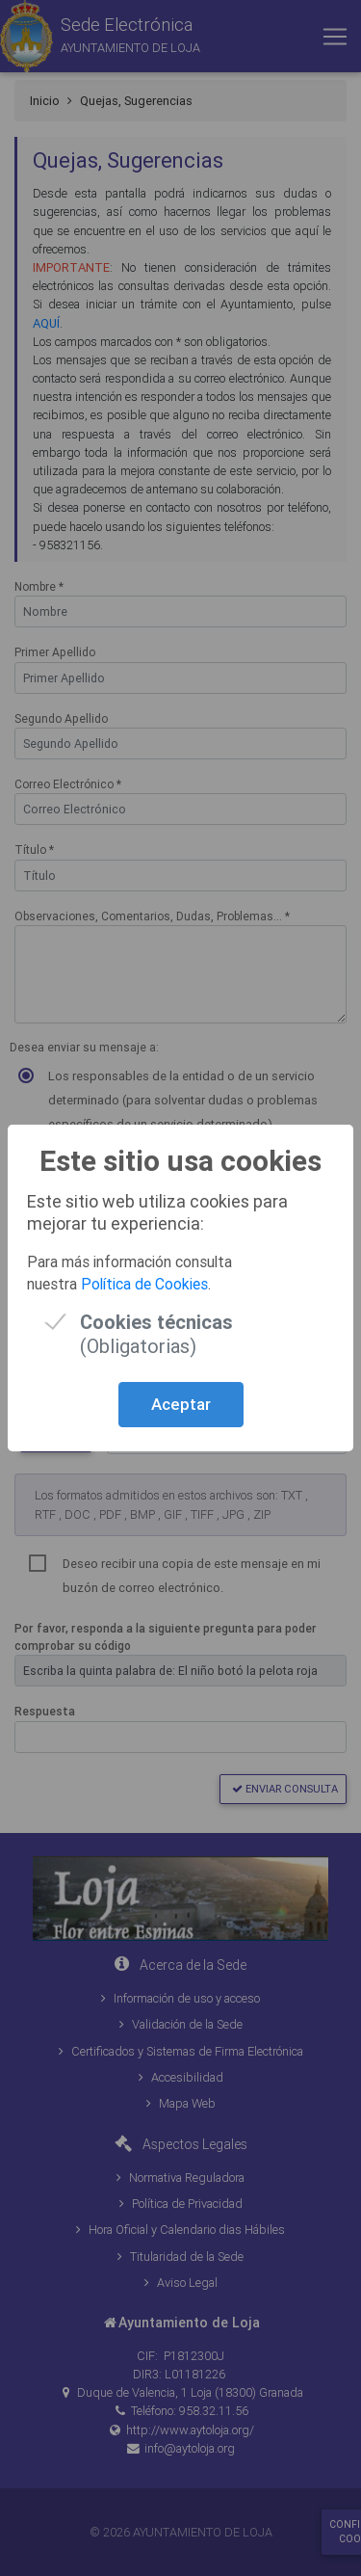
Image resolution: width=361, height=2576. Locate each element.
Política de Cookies (144, 1283)
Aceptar (181, 1404)
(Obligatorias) (156, 1322)
